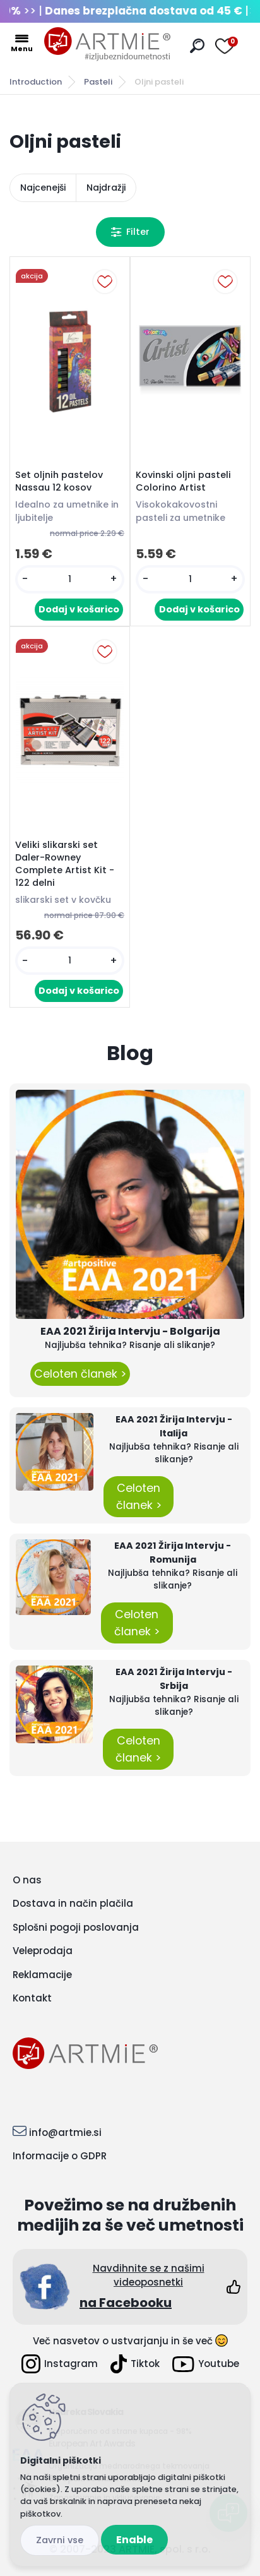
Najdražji (106, 187)
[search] (197, 45)
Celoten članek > (80, 1373)
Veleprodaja (43, 1950)
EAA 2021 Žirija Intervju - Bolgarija (130, 1331)
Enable (134, 2539)
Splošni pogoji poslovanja (76, 1927)
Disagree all (59, 2540)
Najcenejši (43, 187)
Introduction (35, 82)
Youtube (205, 2364)
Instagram (59, 2363)
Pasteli (98, 82)
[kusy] (69, 579)
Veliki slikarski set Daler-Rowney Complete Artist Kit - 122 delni (64, 863)
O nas (27, 1880)
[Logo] (107, 44)
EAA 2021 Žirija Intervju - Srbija (173, 1679)
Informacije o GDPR (60, 2155)
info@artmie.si (65, 2132)
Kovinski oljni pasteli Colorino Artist (183, 481)
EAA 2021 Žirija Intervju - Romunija (172, 1552)
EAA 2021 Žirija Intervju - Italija (173, 1426)
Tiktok (135, 2363)
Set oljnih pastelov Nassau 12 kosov (59, 481)
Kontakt (32, 1998)
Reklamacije (42, 1974)
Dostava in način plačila (73, 1903)
